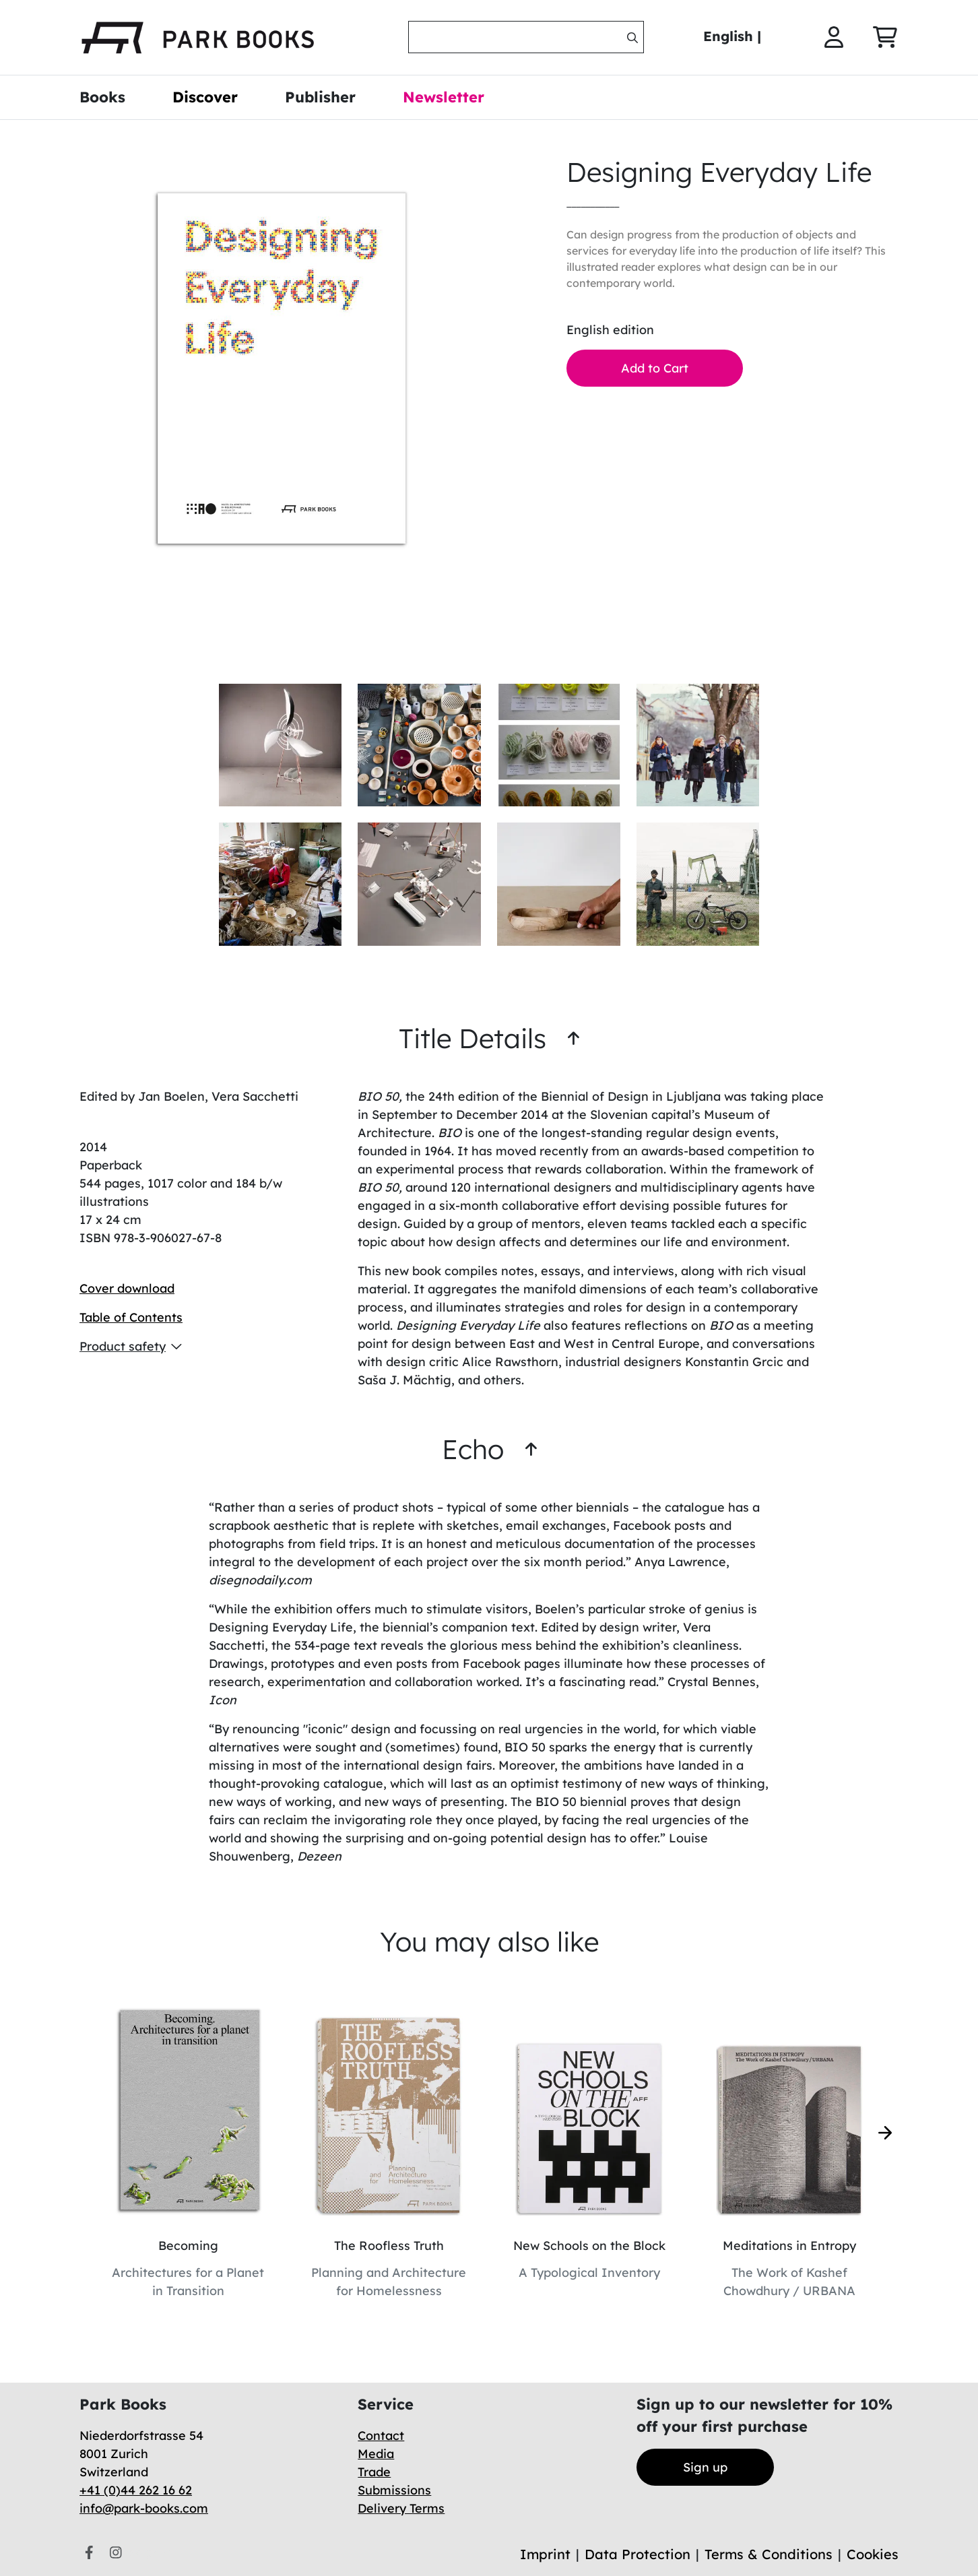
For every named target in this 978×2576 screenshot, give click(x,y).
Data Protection (637, 2554)
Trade (374, 2472)
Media (376, 2453)
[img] (632, 37)
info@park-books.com (143, 2508)
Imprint (545, 2554)
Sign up (705, 2467)
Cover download (126, 1288)
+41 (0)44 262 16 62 (135, 2490)
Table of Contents (131, 1317)
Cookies (873, 2554)
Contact (381, 2435)
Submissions (394, 2490)
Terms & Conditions (769, 2554)
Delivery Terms (401, 2508)
